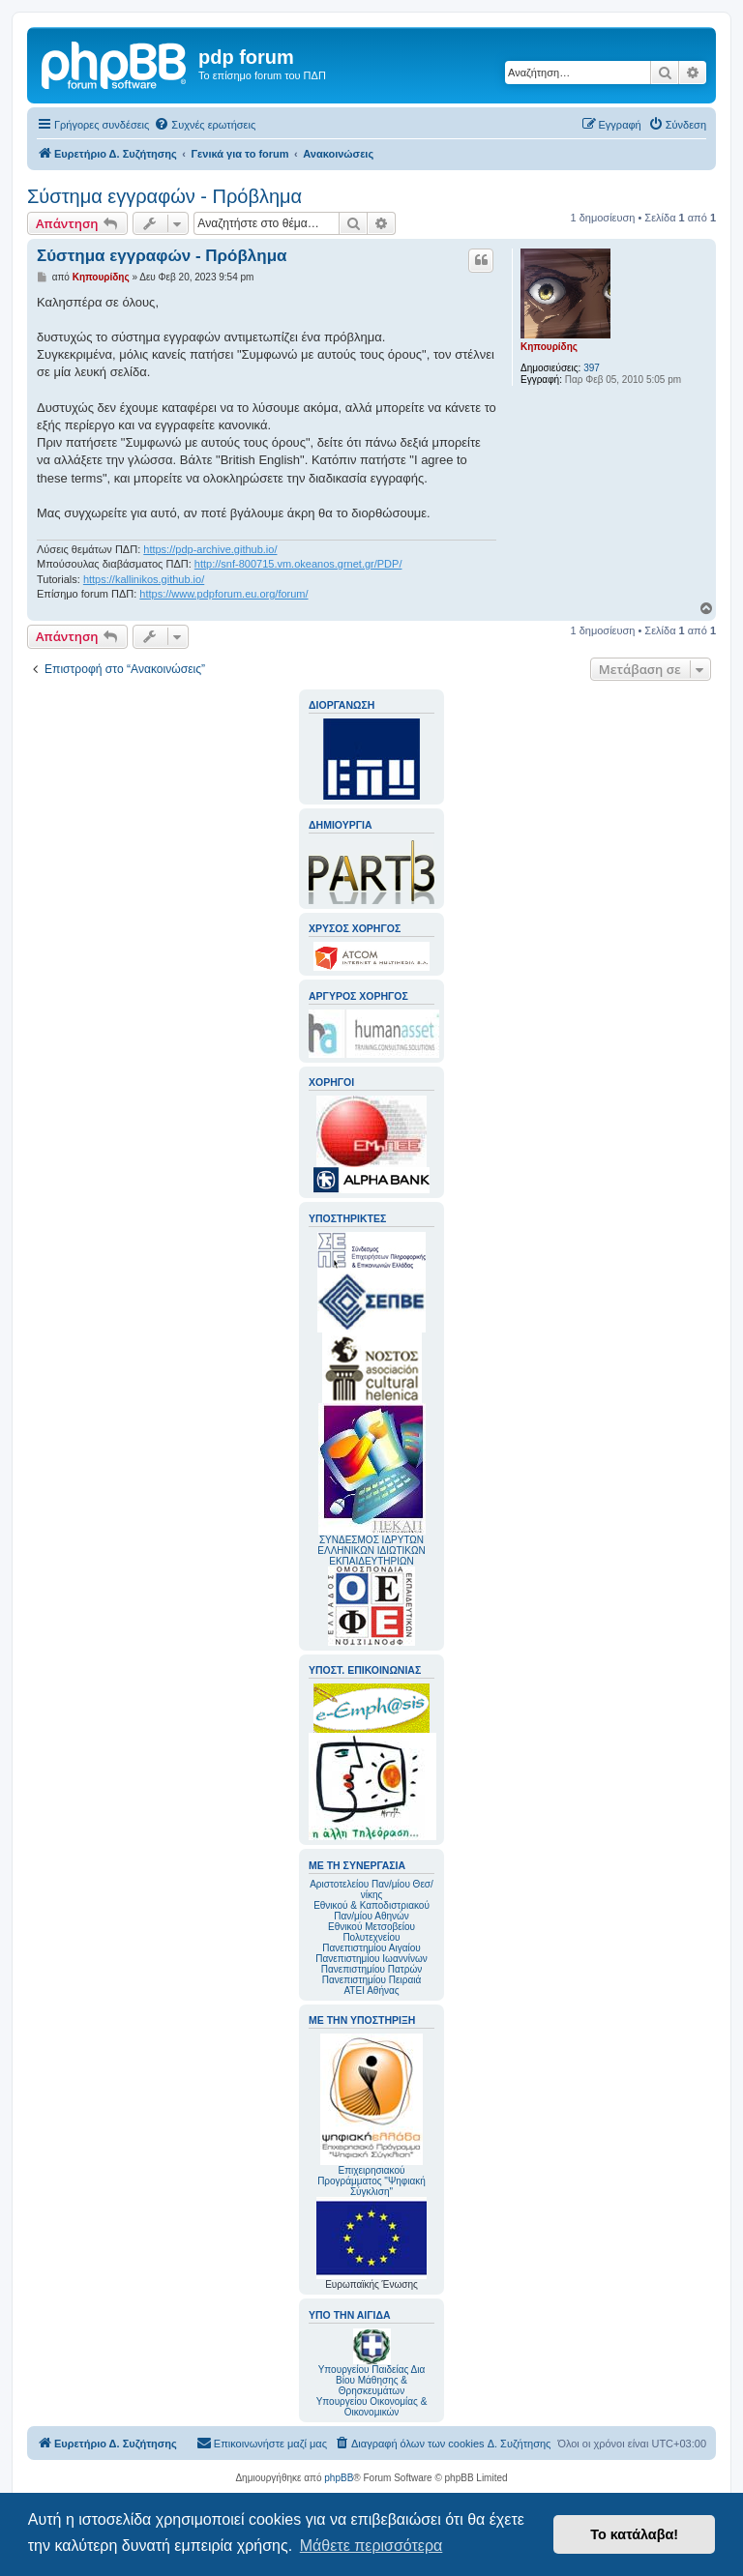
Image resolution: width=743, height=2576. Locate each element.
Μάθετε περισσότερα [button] (371, 2545)
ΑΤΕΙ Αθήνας (371, 1990)
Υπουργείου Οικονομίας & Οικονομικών (372, 2406)
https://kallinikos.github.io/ (143, 579)
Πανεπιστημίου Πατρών (372, 1969)
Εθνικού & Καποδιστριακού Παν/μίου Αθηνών (371, 1910)
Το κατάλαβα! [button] (634, 2534)
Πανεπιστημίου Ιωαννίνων (371, 1958)
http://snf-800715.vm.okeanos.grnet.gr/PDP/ (298, 564)
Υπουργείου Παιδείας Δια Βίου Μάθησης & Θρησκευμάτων (372, 2380)
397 (591, 368)
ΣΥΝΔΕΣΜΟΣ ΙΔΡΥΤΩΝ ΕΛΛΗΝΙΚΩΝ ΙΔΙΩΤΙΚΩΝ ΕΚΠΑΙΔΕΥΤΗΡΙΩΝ (371, 1550)
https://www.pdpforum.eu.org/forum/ (223, 594)
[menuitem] (204, 124)
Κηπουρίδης (549, 346)
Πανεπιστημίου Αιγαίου (371, 1948)
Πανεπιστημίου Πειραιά (371, 1980)
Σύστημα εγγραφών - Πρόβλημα (164, 196)
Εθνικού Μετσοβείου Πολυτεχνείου (371, 1932)
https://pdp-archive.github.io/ (210, 549)
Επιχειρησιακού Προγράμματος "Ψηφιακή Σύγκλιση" (371, 2115)
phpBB (338, 2478)
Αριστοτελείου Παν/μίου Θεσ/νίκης (371, 1889)
